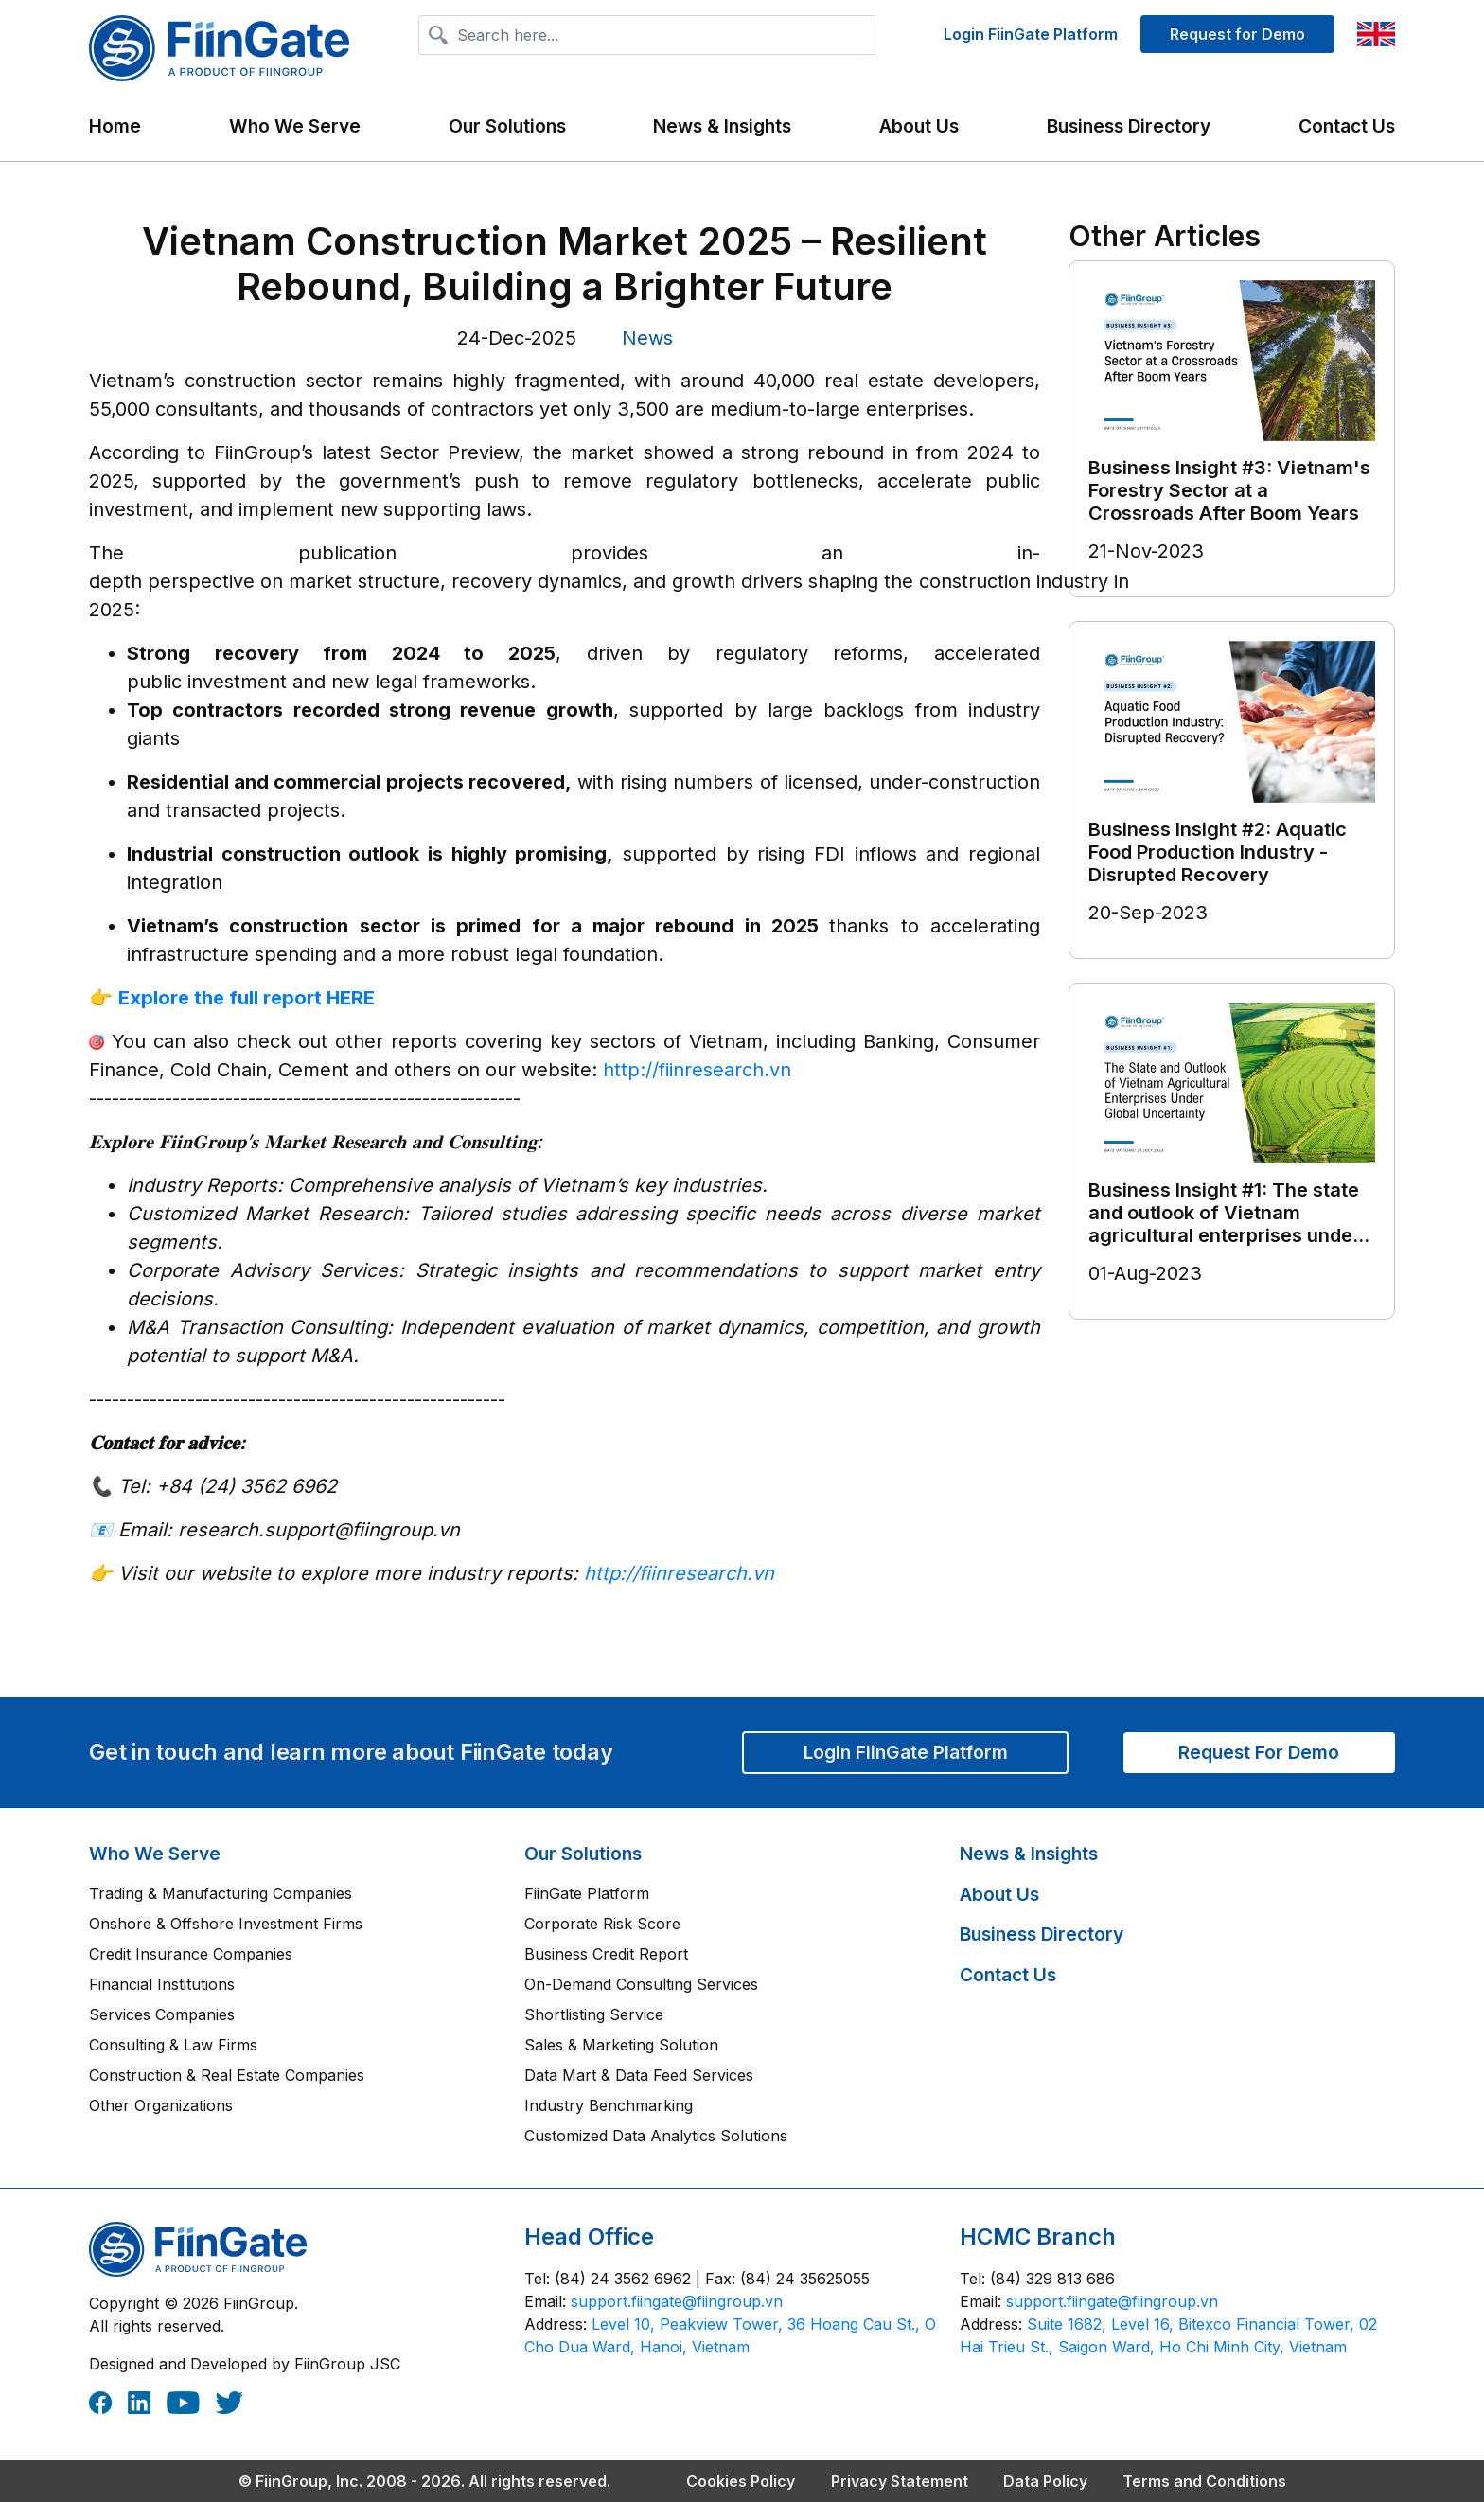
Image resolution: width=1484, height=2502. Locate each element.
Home (115, 126)
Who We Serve (155, 1853)
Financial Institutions (162, 1984)
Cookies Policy (740, 2481)
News (647, 338)
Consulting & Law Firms (173, 2044)
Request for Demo (1237, 34)
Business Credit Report (606, 1953)
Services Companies (162, 2014)
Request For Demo (1258, 1752)
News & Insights (722, 126)
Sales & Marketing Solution (621, 2044)
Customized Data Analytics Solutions (655, 2135)
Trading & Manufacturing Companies (220, 1893)
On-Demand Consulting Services (641, 1984)
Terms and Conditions (1204, 2481)
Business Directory (1128, 126)
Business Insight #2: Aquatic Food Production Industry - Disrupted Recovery (1217, 852)
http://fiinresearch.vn (697, 1069)
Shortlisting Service (593, 2014)
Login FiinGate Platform (1031, 34)
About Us (919, 126)
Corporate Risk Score (602, 1923)
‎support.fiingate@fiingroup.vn (677, 2301)
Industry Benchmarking (608, 2105)
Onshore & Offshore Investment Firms (225, 1923)
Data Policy (1045, 2481)
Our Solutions (583, 1853)
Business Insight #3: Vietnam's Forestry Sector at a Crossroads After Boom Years (1229, 490)
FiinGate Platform (586, 1893)
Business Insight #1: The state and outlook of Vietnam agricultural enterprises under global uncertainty (1224, 1224)
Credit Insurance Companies (190, 1953)
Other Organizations (161, 2105)
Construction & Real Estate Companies (226, 2075)
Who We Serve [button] (295, 126)
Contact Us (1346, 126)
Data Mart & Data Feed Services (638, 2075)
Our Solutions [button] (507, 126)
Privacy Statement (899, 2481)
